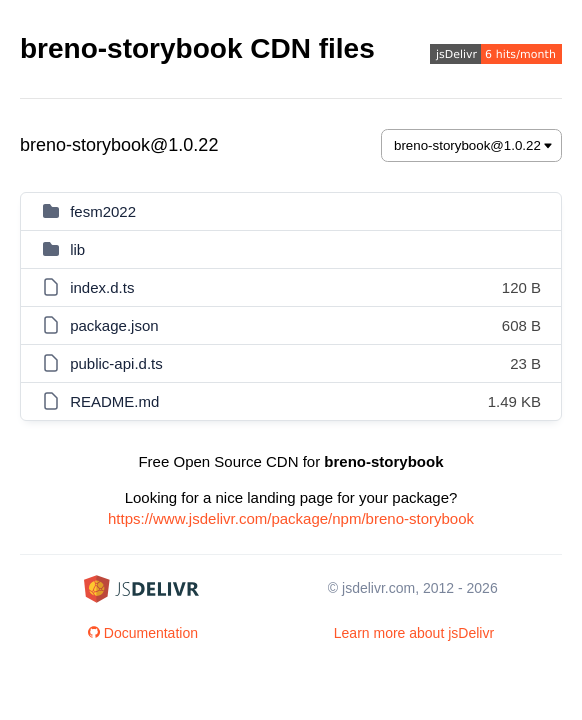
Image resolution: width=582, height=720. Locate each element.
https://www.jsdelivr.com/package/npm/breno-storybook (291, 518)
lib (77, 249)
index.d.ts (102, 287)
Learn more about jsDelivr (414, 633)
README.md (114, 401)
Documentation (143, 633)
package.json (114, 325)
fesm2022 (103, 211)
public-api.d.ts (116, 363)
